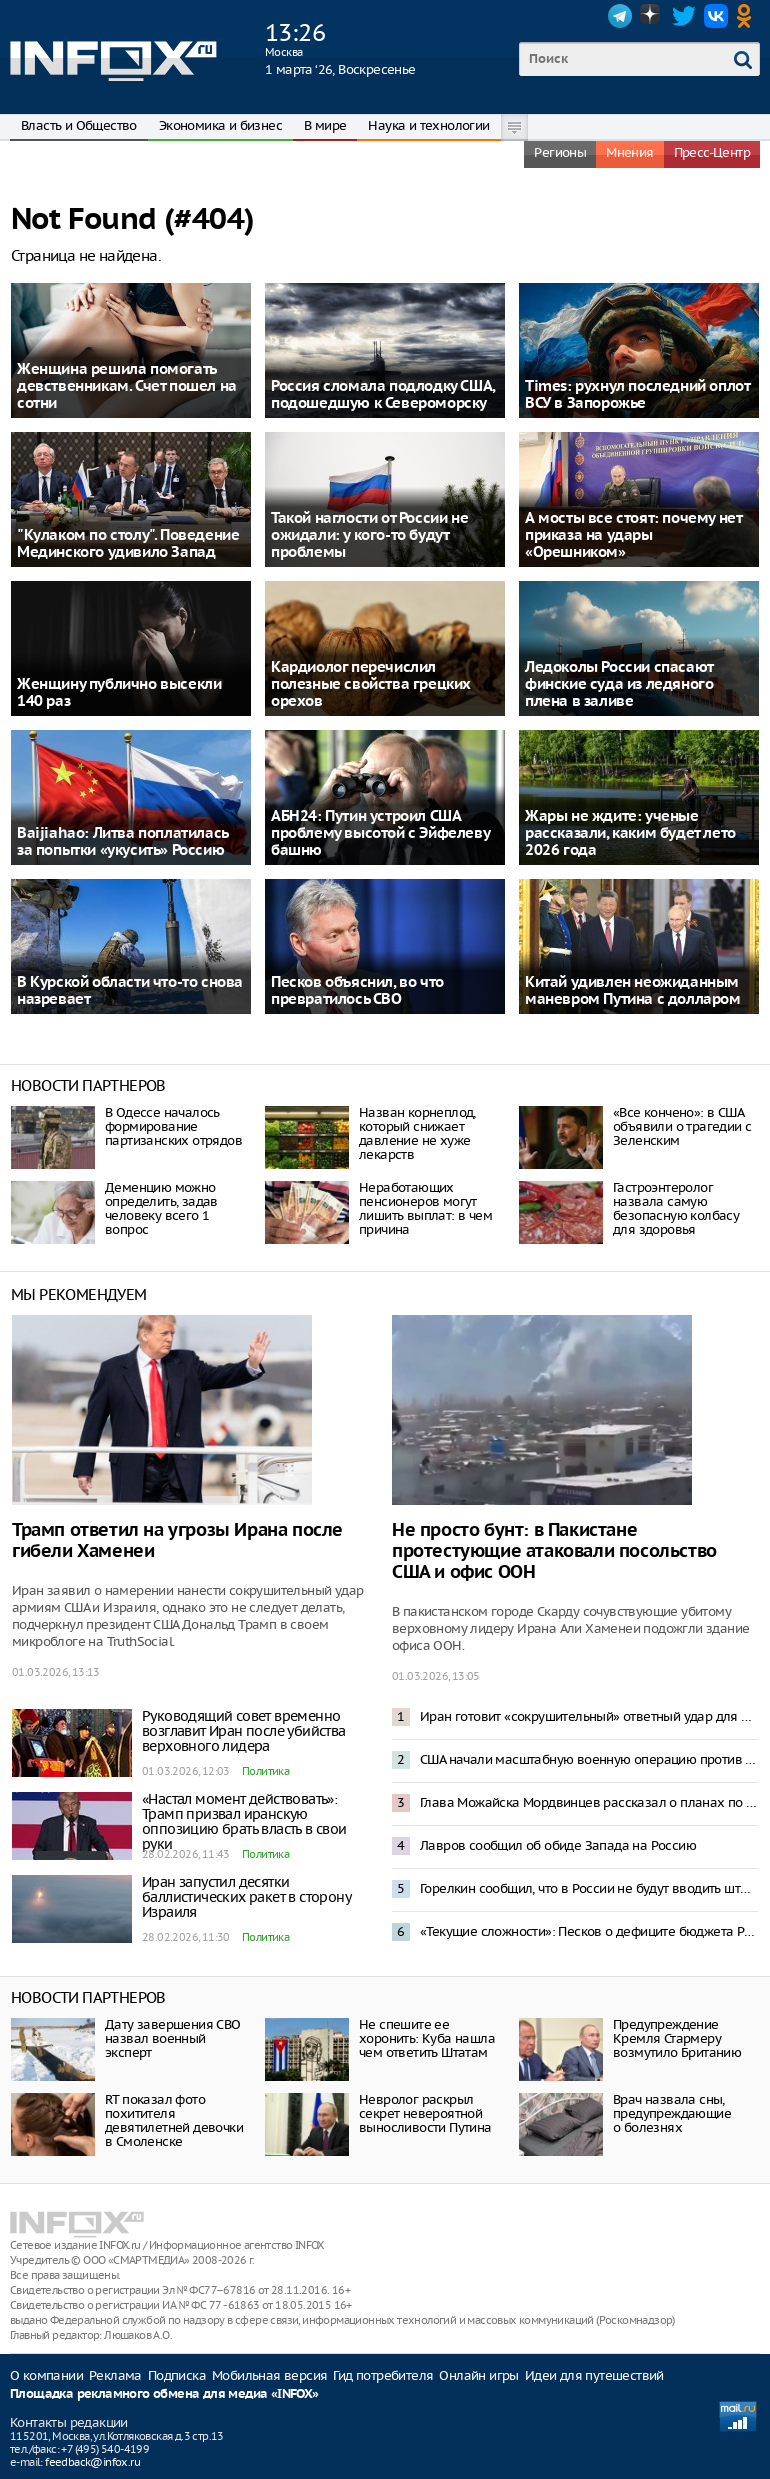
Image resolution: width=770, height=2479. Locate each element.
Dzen (652, 16)
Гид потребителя (383, 2375)
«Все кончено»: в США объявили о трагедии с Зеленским (682, 1126)
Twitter (684, 16)
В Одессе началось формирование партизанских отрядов (173, 1126)
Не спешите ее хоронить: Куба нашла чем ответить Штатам (427, 2038)
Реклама (115, 2375)
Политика (265, 1771)
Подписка (177, 2375)
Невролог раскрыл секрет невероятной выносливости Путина (425, 2113)
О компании (46, 2375)
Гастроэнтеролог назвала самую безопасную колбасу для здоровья (676, 1208)
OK (748, 16)
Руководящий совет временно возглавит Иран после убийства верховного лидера (244, 1731)
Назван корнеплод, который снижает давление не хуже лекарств (417, 1133)
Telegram (620, 16)
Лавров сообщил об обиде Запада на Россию (558, 1845)
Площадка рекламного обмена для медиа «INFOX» (164, 2394)
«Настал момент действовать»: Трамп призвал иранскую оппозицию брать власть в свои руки (244, 1821)
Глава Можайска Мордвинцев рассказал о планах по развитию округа (589, 1802)
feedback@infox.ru (92, 2462)
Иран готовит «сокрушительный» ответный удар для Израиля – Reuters (589, 1716)
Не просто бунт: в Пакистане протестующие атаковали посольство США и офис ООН (554, 1551)
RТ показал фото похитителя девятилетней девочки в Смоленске (174, 2120)
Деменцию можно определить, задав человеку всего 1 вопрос (161, 1208)
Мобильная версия (269, 2375)
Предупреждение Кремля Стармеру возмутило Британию (677, 2038)
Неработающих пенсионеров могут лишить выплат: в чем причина (425, 1208)
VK (716, 16)
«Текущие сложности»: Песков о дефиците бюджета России (589, 1931)
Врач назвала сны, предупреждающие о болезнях (672, 2113)
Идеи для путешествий (594, 2375)
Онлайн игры (478, 2375)
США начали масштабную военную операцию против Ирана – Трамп (589, 1759)
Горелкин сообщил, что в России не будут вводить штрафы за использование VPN (589, 1888)
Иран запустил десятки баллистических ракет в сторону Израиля (246, 1897)
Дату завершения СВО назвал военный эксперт (173, 2038)
